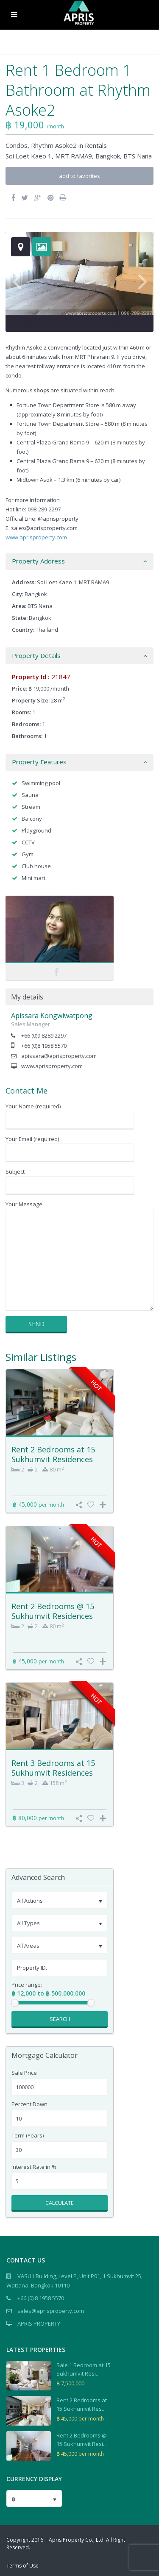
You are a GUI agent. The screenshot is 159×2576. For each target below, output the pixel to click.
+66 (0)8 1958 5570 (44, 1045)
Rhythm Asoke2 (54, 145)
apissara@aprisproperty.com (59, 1056)
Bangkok (107, 156)
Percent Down (29, 2104)
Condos (17, 145)
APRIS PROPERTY (38, 2323)
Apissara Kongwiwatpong (51, 1015)
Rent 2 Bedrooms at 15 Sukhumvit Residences (53, 1454)
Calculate (59, 2203)
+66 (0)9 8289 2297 (44, 1035)
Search (60, 2019)
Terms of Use (22, 2565)
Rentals (96, 145)
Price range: (26, 1985)
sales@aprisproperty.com (50, 2311)
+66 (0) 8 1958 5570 (40, 2298)
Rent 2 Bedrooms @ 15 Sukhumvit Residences (52, 1611)
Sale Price (24, 2073)
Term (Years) (27, 2135)
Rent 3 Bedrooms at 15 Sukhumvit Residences (53, 1768)
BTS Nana (137, 156)
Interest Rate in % (33, 2167)
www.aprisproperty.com (36, 537)
